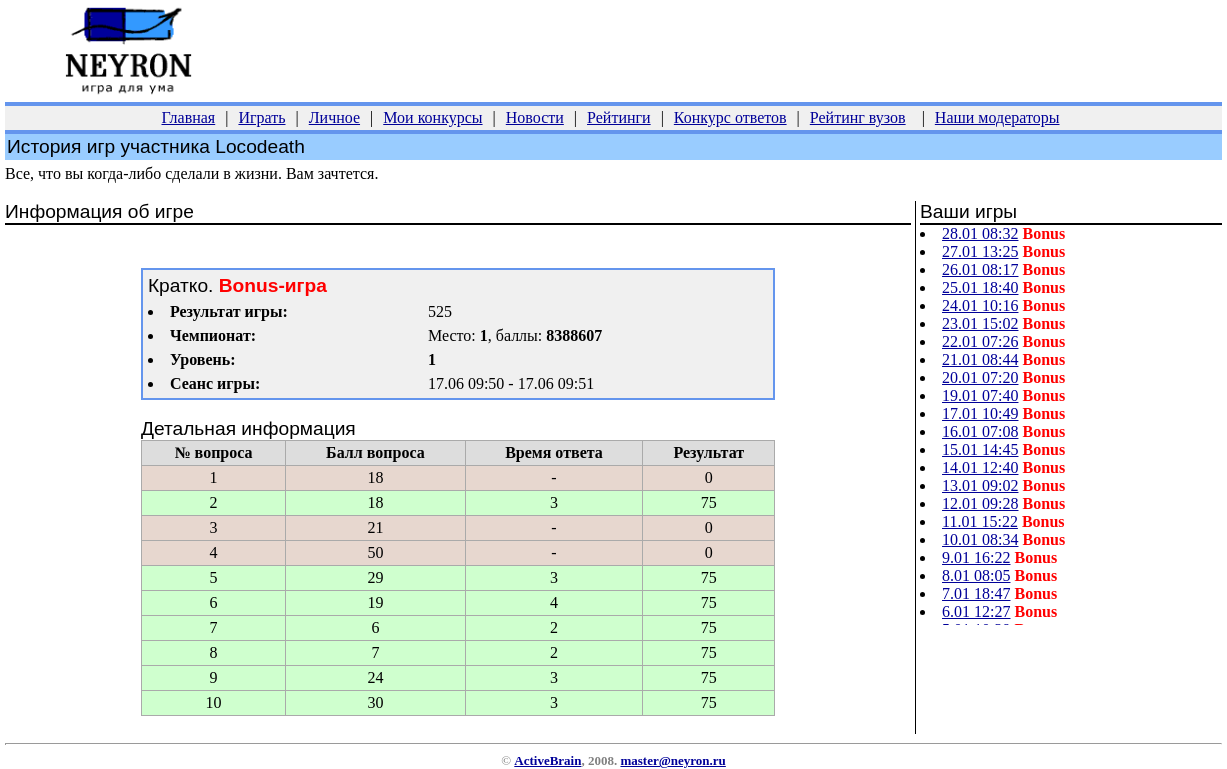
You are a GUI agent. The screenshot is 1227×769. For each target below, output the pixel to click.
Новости (535, 117)
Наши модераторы (997, 117)
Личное (334, 117)
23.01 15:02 (980, 323)
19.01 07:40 (980, 395)
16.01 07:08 (980, 431)
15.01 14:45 (980, 449)
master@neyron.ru (672, 760)
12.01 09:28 (980, 503)
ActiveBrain (547, 760)
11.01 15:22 (980, 521)
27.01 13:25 (980, 251)
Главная (189, 117)
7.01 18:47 (976, 593)
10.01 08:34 (980, 539)
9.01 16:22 (976, 557)
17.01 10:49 (980, 413)
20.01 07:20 (980, 377)
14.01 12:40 (980, 467)
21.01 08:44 (980, 359)
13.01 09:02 (980, 485)
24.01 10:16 (980, 305)
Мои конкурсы (432, 117)
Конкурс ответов (730, 117)
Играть (261, 117)
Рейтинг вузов (858, 117)
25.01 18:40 (980, 287)
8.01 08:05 (976, 575)
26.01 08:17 (980, 269)
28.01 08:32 (980, 233)
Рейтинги (619, 117)
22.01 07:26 (980, 341)
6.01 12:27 (976, 611)
